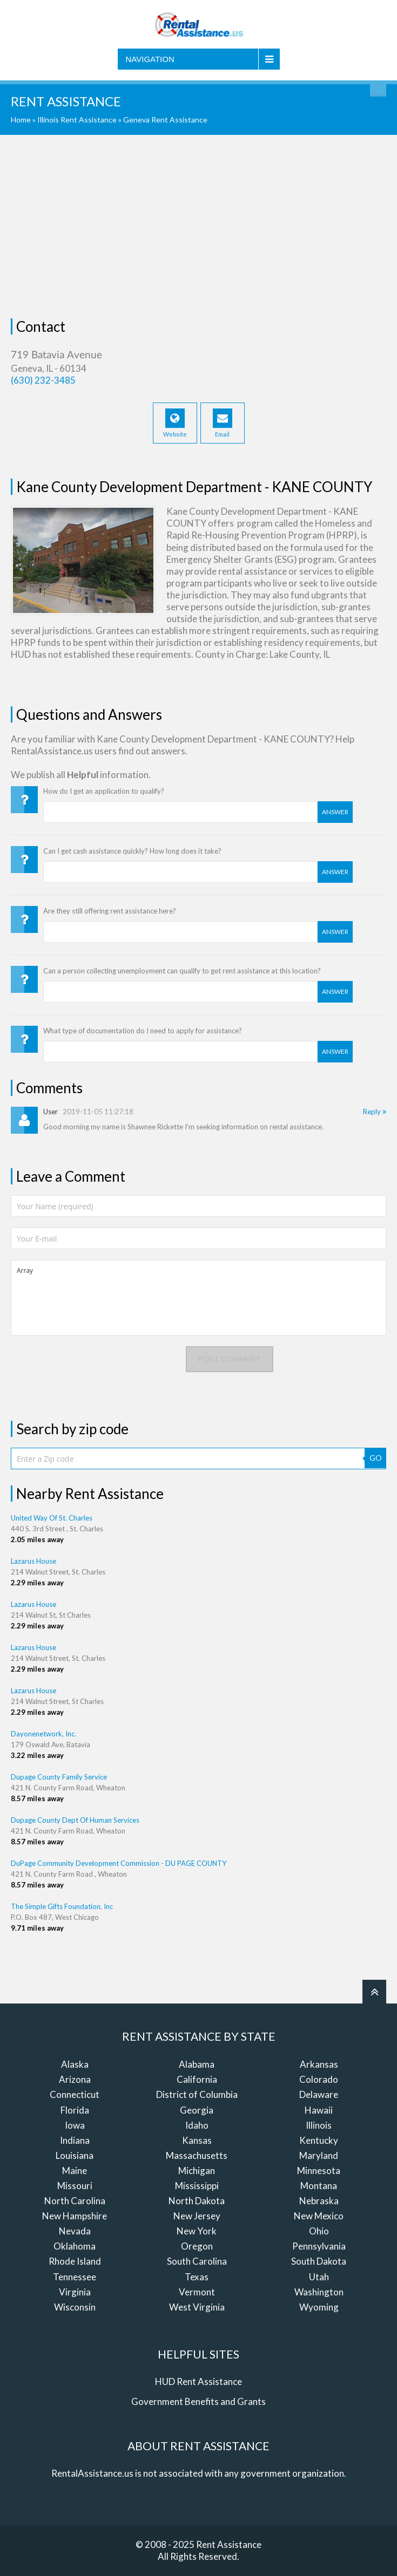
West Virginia (197, 2307)
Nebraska (319, 2200)
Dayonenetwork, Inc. (43, 1733)
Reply (374, 1111)
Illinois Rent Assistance (77, 119)
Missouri (74, 2185)
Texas (196, 2276)
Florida (74, 2110)
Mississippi (197, 2185)
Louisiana (74, 2155)
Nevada (75, 2231)
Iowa (75, 2125)
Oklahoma (74, 2246)
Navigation (150, 59)
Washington (319, 2292)
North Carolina (74, 2200)
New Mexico (319, 2215)
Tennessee (74, 2276)
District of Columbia (197, 2094)
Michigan (196, 2170)
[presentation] (93, 1367)
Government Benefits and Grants (198, 2401)
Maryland (318, 2155)
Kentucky (318, 2140)
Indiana (75, 2140)
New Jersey (196, 2215)
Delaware (318, 2094)
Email (222, 423)
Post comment (229, 1359)
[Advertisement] (198, 226)
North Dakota (197, 2200)
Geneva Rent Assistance (165, 119)
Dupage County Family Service (59, 1777)
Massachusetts (196, 2155)
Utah (319, 2276)
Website (175, 423)
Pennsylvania (319, 2246)
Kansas (197, 2140)
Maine (74, 2170)
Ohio (319, 2231)
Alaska (75, 2064)
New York (197, 2231)
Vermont (197, 2292)
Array (198, 1297)
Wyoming (319, 2307)
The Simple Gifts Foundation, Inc (62, 1906)
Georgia (196, 2110)
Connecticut (74, 2094)
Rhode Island (75, 2261)
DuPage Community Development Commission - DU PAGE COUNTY (118, 1863)
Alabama (196, 2064)
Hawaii (319, 2110)
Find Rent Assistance (378, 88)
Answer (335, 812)
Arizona (75, 2079)
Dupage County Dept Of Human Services (75, 1820)
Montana (318, 2185)
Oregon (197, 2246)
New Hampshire (74, 2215)
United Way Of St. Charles (51, 1518)
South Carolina (197, 2261)
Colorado (318, 2079)
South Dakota (318, 2261)
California (197, 2079)
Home (21, 119)
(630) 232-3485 (43, 380)
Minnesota (318, 2170)
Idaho (196, 2125)
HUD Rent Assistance (198, 2381)
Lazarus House (33, 1561)
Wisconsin (75, 2307)
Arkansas (319, 2064)
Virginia (75, 2292)
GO (375, 1457)
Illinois (319, 2125)
